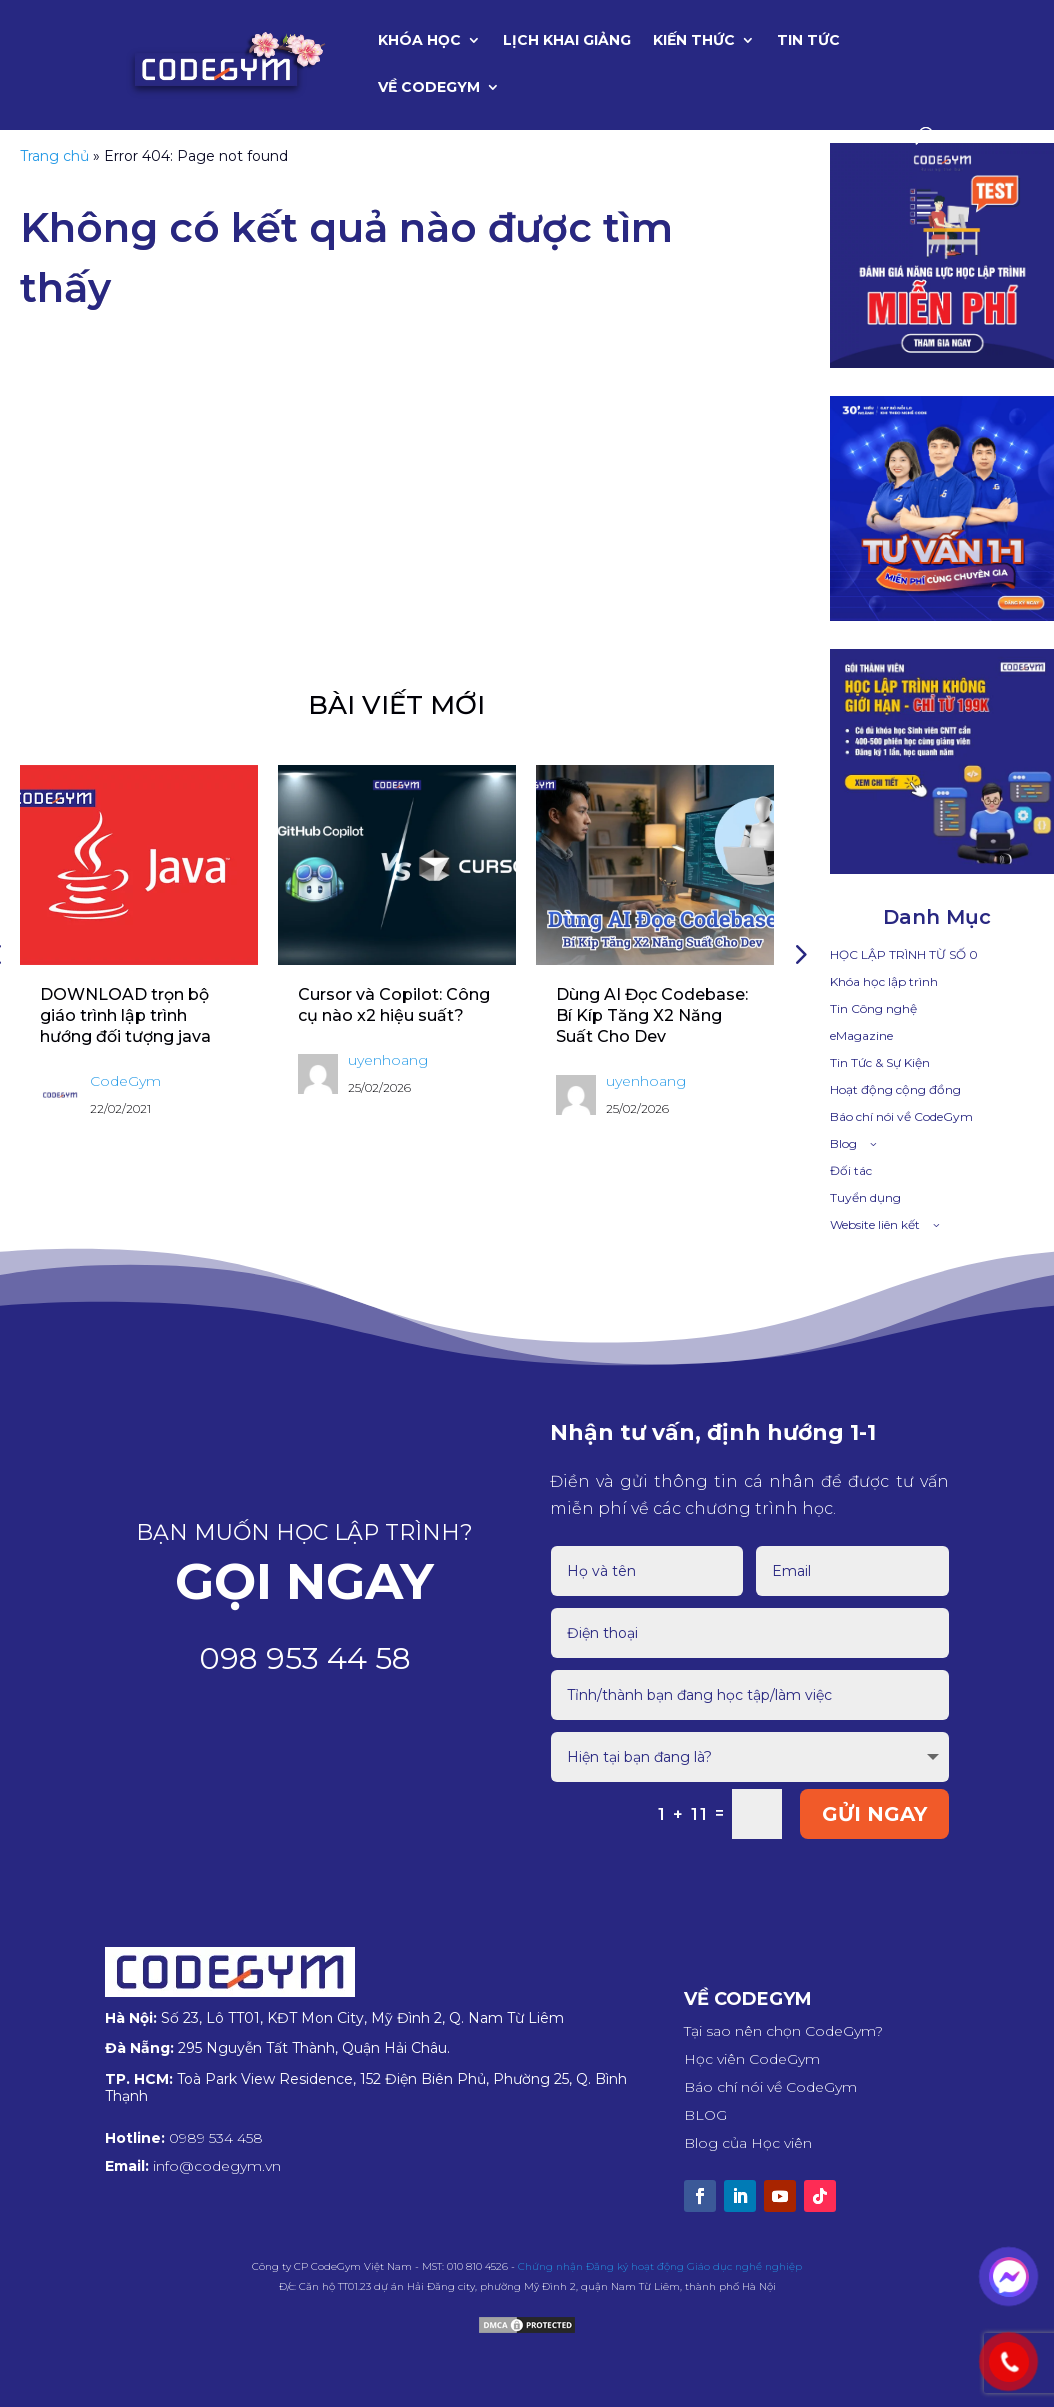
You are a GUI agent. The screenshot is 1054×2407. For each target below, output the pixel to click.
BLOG (705, 2115)
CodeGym (125, 1081)
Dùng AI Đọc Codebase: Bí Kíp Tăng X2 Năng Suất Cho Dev (652, 1015)
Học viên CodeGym (752, 2059)
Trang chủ (54, 156)
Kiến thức (694, 41)
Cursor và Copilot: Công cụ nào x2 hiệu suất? (394, 1005)
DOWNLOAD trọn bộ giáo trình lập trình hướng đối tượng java (125, 1015)
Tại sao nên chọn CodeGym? (783, 2031)
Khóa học (419, 41)
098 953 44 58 (305, 1658)
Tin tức (808, 41)
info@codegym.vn (217, 2166)
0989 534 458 (216, 2138)
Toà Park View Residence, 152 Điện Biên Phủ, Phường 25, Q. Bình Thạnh (366, 2087)
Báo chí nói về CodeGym (770, 2087)
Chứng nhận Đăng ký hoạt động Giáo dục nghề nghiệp (660, 2266)
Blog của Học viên (748, 2143)
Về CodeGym (429, 88)
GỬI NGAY (874, 1814)
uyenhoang (388, 1060)
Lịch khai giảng (567, 41)
